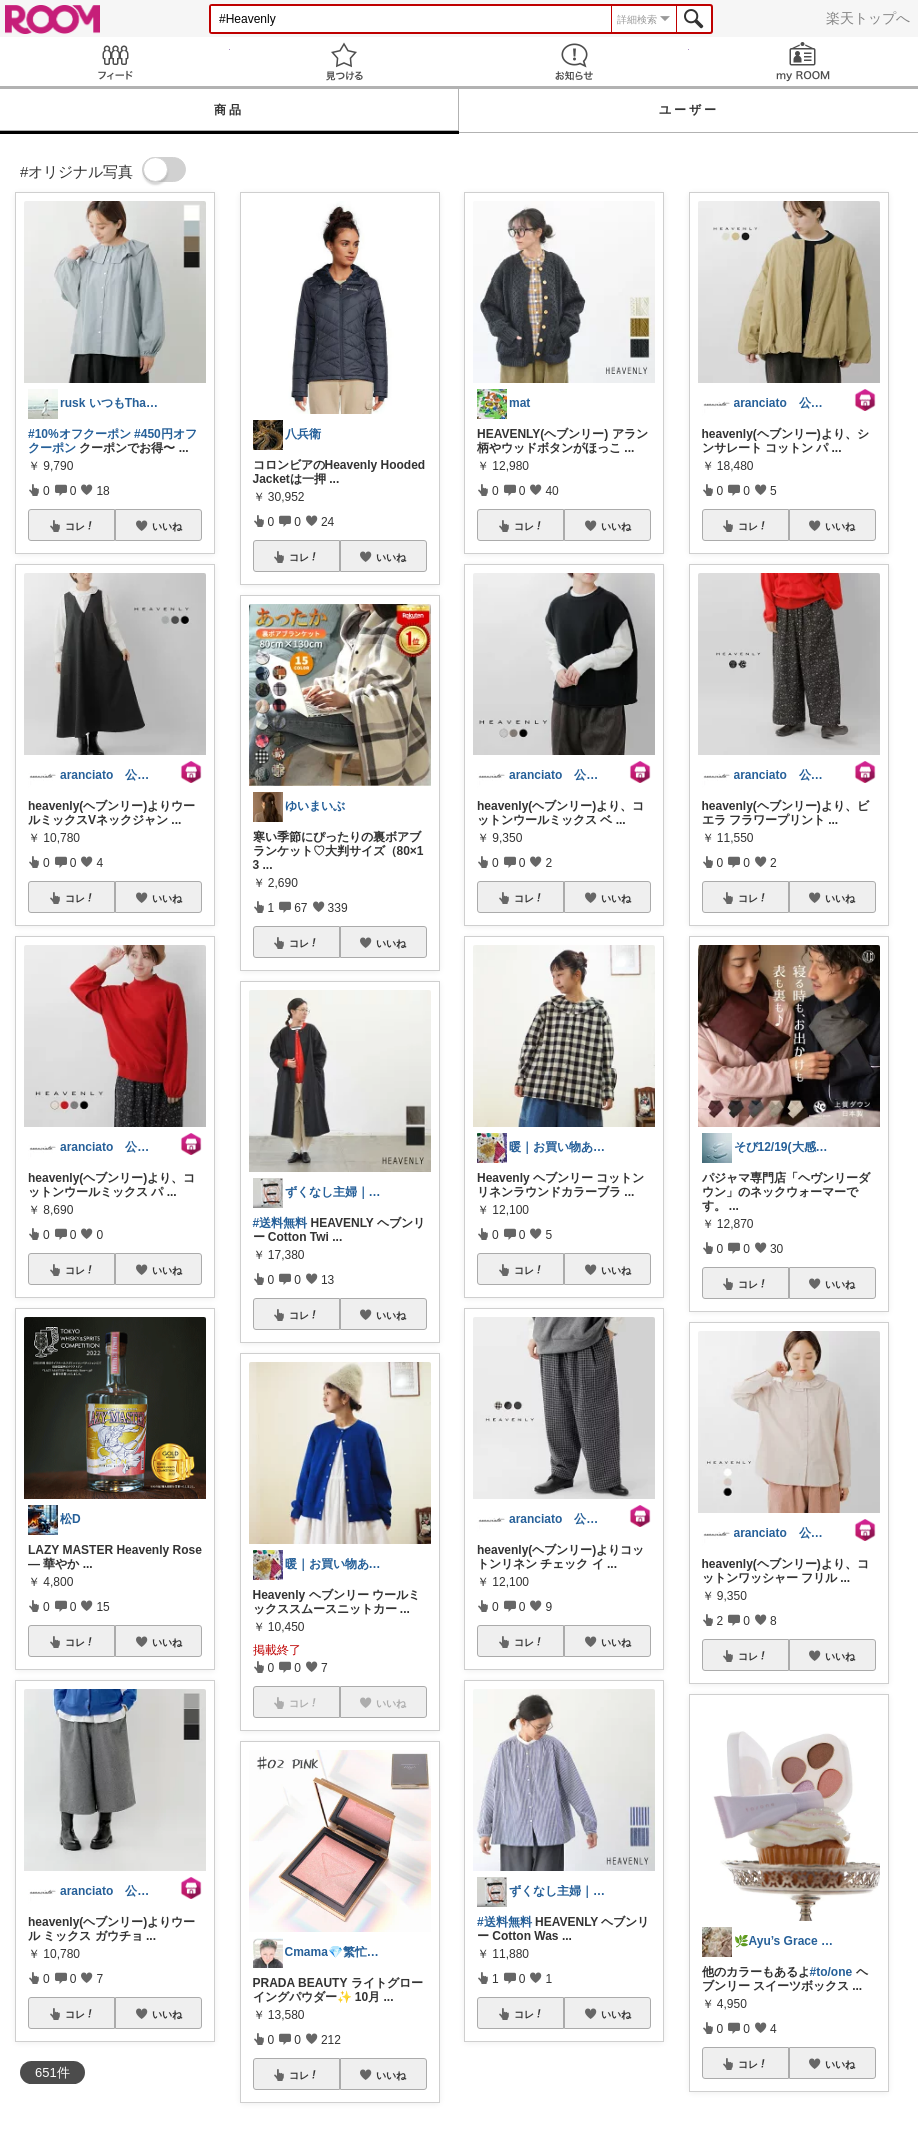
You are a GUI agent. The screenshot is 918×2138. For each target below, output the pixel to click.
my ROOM (804, 61)
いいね (167, 526)
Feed (115, 61)
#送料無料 (280, 1223)
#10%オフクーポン (79, 434)
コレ (80, 526)
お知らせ (574, 61)
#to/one (831, 1972)
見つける (345, 61)
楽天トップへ (868, 18)
